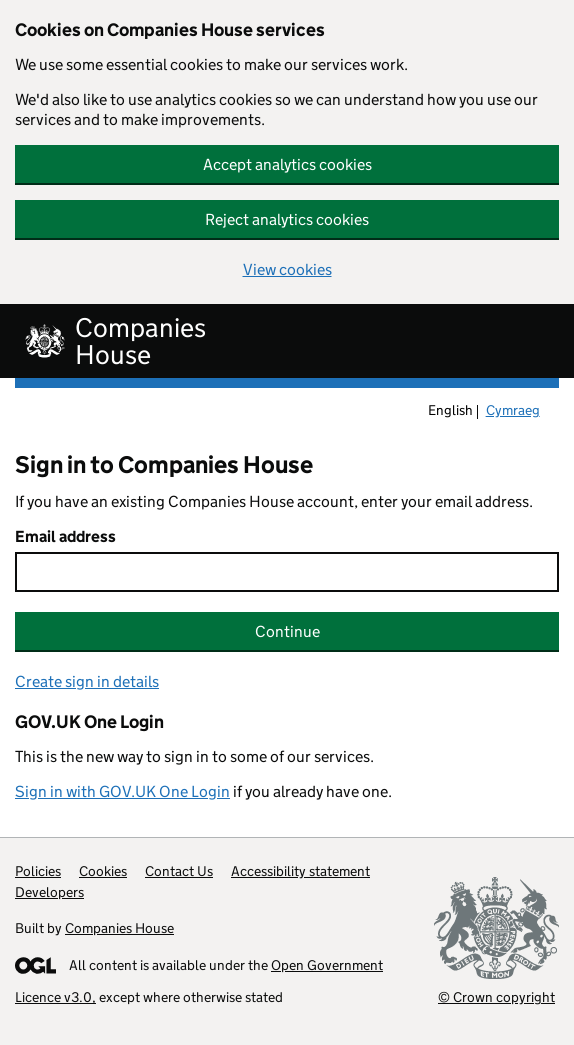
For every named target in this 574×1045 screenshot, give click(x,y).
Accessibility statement (300, 871)
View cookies (287, 269)
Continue (287, 631)
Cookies (103, 871)
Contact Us (179, 871)
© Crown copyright (496, 996)
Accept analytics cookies (287, 164)
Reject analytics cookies (287, 219)
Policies (38, 871)
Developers (49, 892)
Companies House (119, 928)
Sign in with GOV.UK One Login (122, 791)
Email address (65, 536)
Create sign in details (87, 681)
